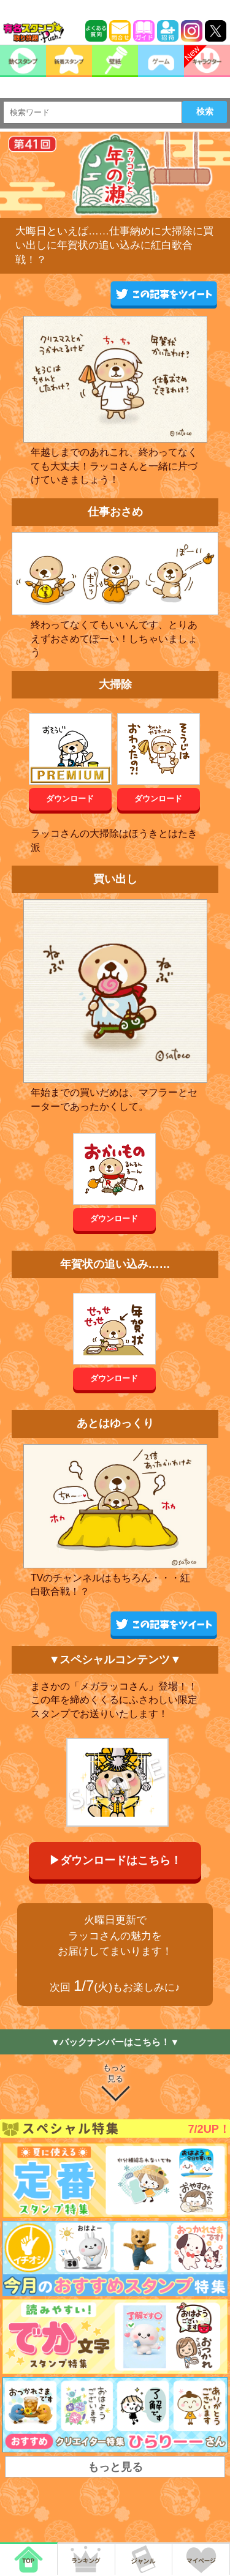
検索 (204, 111)
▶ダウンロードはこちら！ (115, 1860)
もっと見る (115, 2073)
